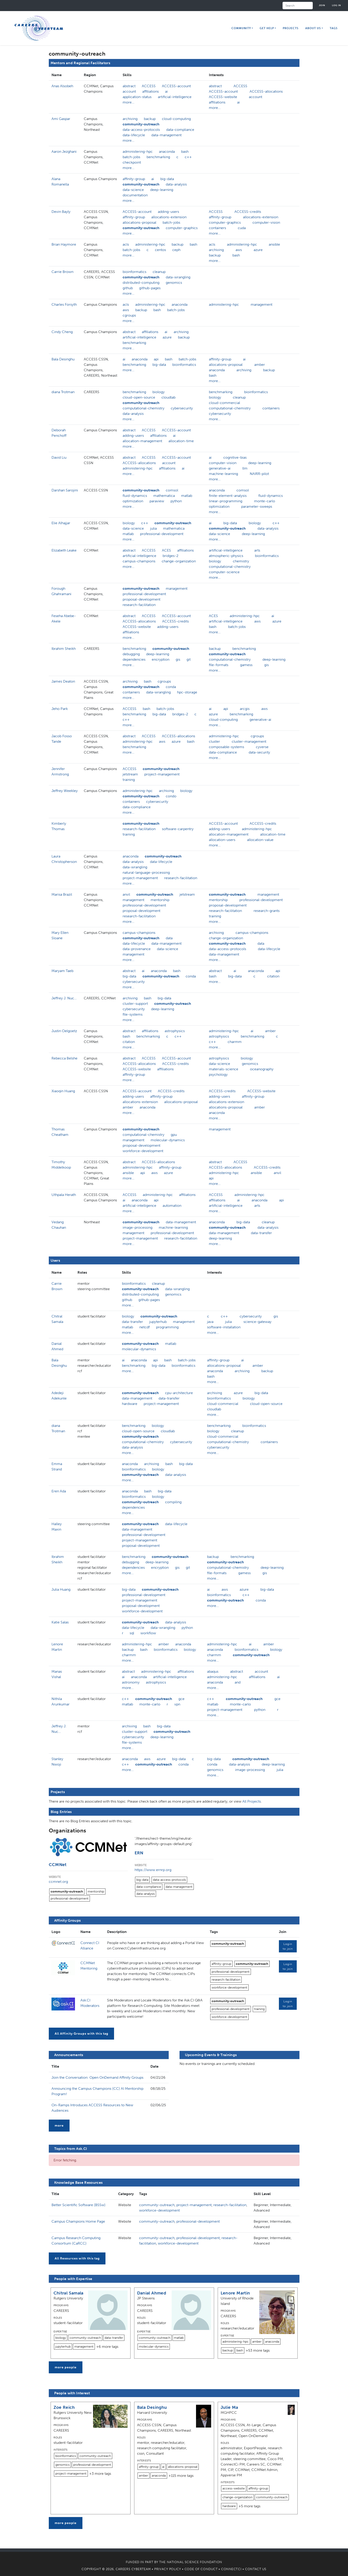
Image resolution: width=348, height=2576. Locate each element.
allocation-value (260, 840)
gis (178, 659)
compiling (173, 1502)
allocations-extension (169, 217)
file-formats (218, 665)
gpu (174, 1134)
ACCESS (149, 86)
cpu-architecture (179, 1393)
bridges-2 (170, 556)
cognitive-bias (235, 457)
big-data (167, 179)
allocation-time (181, 441)
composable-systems (226, 747)
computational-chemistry (143, 408)
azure (258, 250)
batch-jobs (131, 157)
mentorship (160, 900)
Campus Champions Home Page (78, 2221)
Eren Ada (58, 1491)
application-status (137, 97)
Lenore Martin (235, 2293)
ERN (139, 1852)
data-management (166, 135)
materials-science (223, 1069)
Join (322, 5)
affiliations (150, 91)
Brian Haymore (63, 244)
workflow (148, 1633)
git (189, 659)
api (156, 359)
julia (153, 528)
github (128, 288)
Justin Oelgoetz (64, 1031)
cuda (242, 228)
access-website (233, 2488)
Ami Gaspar (60, 119)
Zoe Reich (64, 2407)
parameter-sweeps (256, 506)
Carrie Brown (62, 272)
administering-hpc (138, 151)
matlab (186, 495)
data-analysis (176, 184)
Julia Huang (60, 1589)
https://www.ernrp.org (153, 1870)
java (210, 1322)
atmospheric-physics (226, 556)
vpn (177, 1704)
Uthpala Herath (63, 1195)
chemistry (241, 561)
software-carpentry (178, 829)
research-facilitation (139, 605)
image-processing (137, 1227)
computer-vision (266, 222)
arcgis (245, 709)
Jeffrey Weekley (64, 791)
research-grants (267, 911)
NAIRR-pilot (259, 474)
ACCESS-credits (247, 211)
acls (126, 244)
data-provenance (137, 949)
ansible (274, 244)
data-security (259, 752)
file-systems (132, 1014)
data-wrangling (178, 277)
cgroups (129, 315)
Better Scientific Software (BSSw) (78, 2205)
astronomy (131, 1682)
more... (128, 102)
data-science (133, 190)
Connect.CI (231, 2569)
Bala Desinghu (63, 359)
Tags (334, 28)
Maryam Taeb (62, 971)
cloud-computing (176, 119)
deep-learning (161, 190)
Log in (336, 5)
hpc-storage (187, 692)
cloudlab (168, 397)
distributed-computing (141, 282)
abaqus (212, 1671)
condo (171, 796)
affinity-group (134, 179)
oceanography (261, 1069)
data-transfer (261, 1233)
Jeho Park (59, 709)
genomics (174, 282)
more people (66, 2367)
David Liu (58, 457)
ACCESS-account (176, 86)
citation (273, 976)
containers (217, 228)
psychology (218, 1074)
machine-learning (223, 474)
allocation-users (222, 840)
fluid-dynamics (135, 495)
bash (185, 151)
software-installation (224, 1327)
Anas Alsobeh (62, 86)
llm (245, 468)
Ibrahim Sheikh (63, 648)
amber (259, 364)
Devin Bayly (60, 211)
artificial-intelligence (175, 97)
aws (239, 250)
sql (132, 1633)
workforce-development (143, 1151)
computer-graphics (182, 228)
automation (172, 1205)
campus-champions (139, 561)
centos (160, 250)
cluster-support (135, 1003)
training (129, 779)
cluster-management (249, 741)
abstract (129, 86)
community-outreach (141, 124)
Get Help (267, 28)
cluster (214, 741)
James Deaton (63, 681)
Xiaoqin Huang (63, 1091)
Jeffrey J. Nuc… (64, 998)
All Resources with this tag (77, 2258)
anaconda (167, 151)
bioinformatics (134, 272)
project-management (162, 774)
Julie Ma (229, 2407)
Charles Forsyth (64, 304)
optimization (133, 501)
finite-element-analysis (228, 495)
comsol (172, 490)
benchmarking (158, 157)
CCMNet (58, 1864)
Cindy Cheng (62, 332)
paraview (156, 501)
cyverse (262, 747)
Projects (291, 28)
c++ (188, 157)
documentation (135, 195)
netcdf (144, 1327)
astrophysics (175, 1031)
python (176, 501)
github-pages (150, 288)
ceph (176, 250)
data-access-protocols (141, 129)
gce (181, 1699)
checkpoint (132, 162)
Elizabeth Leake (64, 550)
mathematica (164, 495)
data (169, 938)
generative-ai (220, 468)
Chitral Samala (69, 2293)
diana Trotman (63, 392)
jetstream (130, 774)
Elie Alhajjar (60, 523)
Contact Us (255, 2569)
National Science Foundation (194, 2562)
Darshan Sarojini (64, 490)
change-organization (179, 561)
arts (257, 550)
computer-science (224, 572)
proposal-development (141, 599)
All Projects (251, 1801)
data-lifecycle (134, 135)
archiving (130, 119)
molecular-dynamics (168, 1140)
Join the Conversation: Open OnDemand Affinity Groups (97, 2077)
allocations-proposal (139, 222)
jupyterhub (158, 1322)
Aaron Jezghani (64, 151)
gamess (246, 665)
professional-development (161, 534)
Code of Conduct (201, 2569)
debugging (131, 654)
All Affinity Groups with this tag (81, 2034)
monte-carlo (264, 501)
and (238, 1682)
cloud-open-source (139, 397)
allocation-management (142, 441)
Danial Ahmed (151, 2293)
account (129, 91)
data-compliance (180, 129)
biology (158, 392)
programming (167, 1327)
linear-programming (225, 501)
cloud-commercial (224, 403)
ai (166, 91)
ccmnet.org (58, 1881)
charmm (235, 1042)
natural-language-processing (146, 872)
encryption (160, 659)
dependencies (134, 659)
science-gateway (257, 1322)
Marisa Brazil (61, 894)
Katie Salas (60, 1622)
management (261, 304)
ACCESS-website (223, 97)
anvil (126, 894)
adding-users (168, 211)
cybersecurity (182, 408)
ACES (166, 550)
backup (150, 119)
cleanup (159, 272)
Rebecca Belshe (64, 1058)
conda (171, 687)
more (59, 2125)
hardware (129, 1404)
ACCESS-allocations (266, 91)
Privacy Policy (167, 2569)
